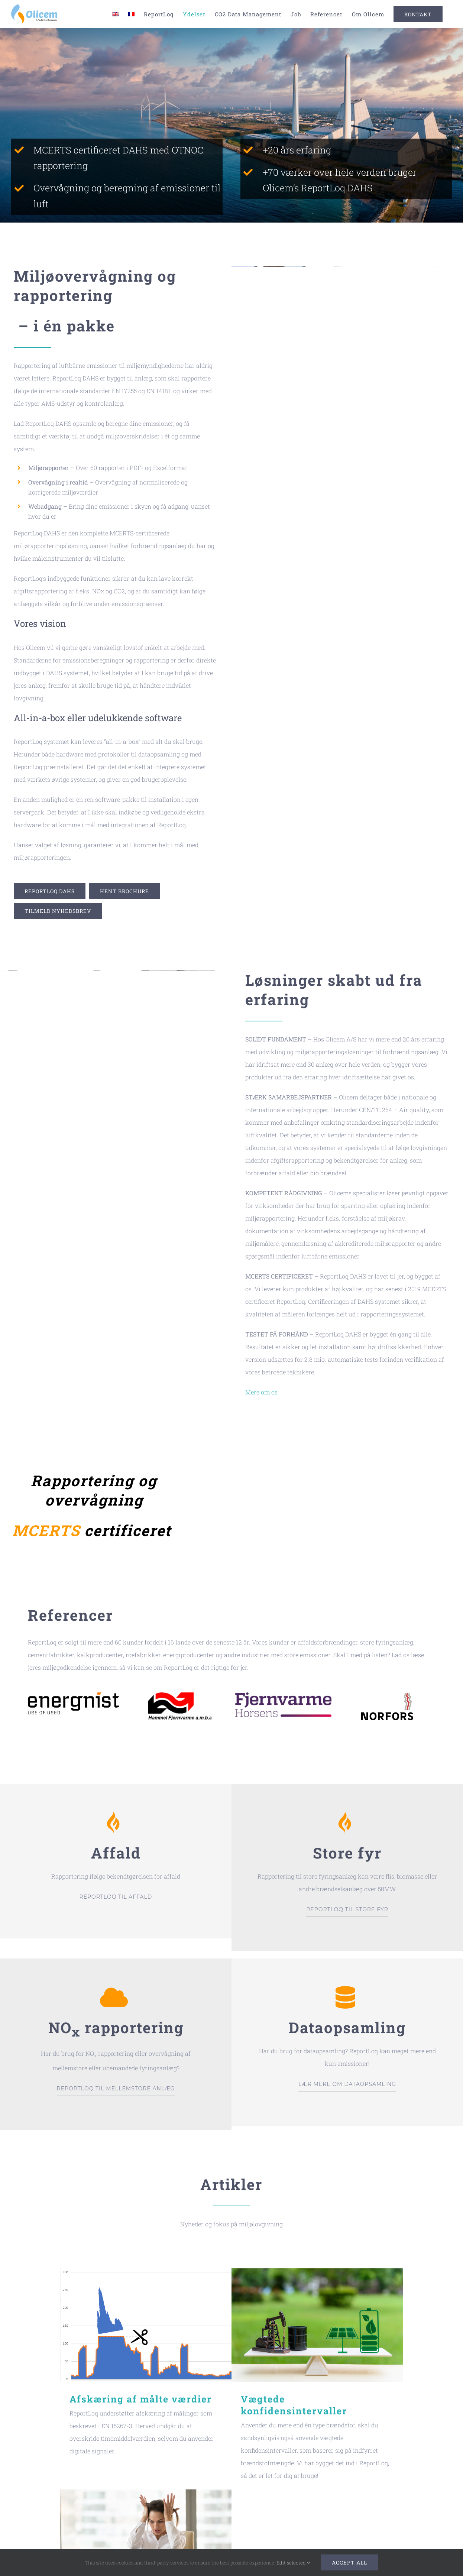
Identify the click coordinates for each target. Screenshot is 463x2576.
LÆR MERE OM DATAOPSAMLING (347, 2084)
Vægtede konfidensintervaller (294, 2405)
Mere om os (261, 1392)
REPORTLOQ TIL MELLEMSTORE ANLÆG (116, 2088)
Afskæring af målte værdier (140, 2399)
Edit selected (293, 2562)
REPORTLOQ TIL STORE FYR (347, 1909)
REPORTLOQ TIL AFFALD (116, 1896)
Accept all (349, 2562)
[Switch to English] (115, 14)
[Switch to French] (131, 14)
